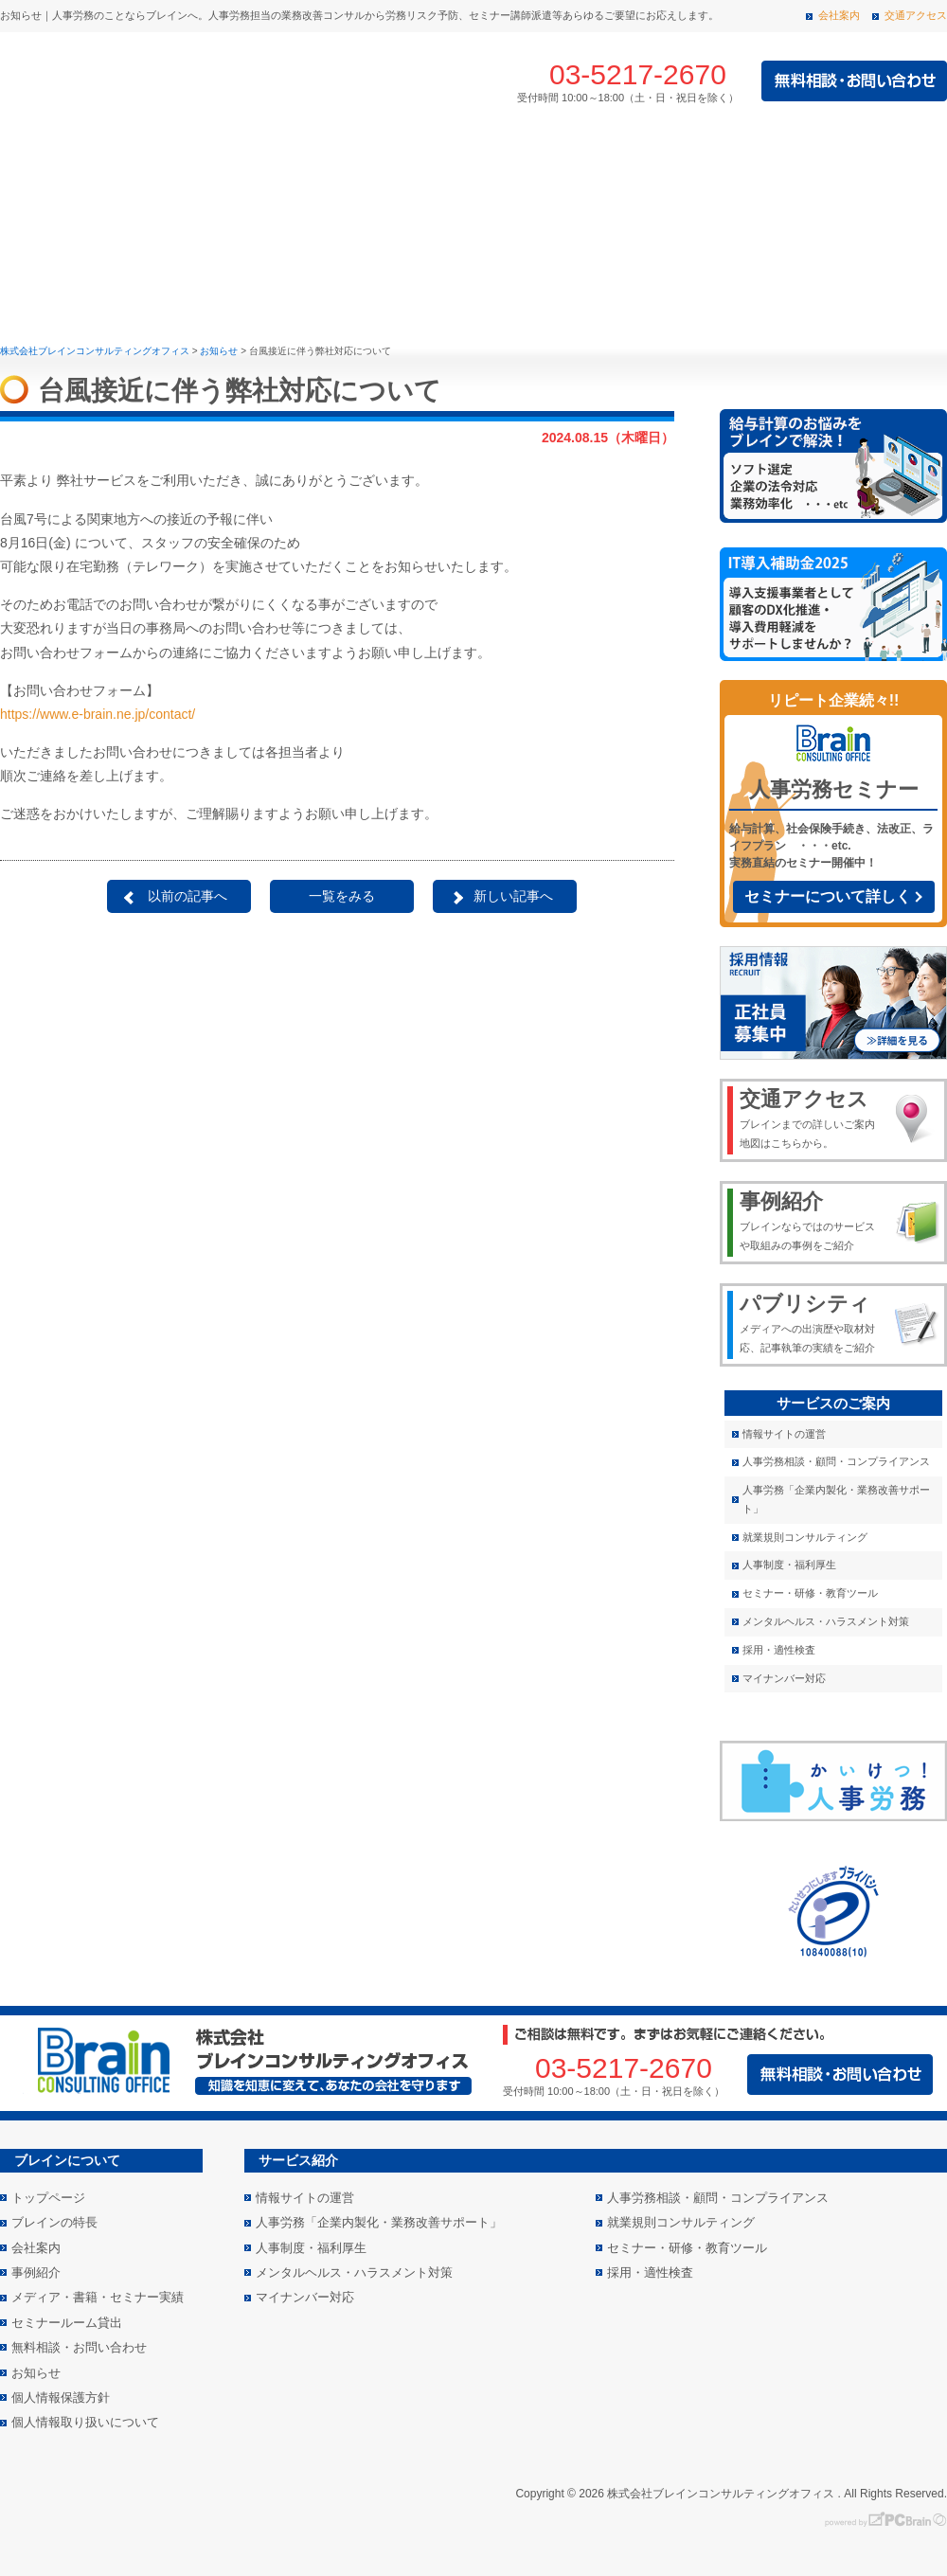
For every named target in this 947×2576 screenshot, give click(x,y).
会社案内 (839, 15)
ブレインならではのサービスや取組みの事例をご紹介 (811, 1220)
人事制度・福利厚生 (789, 1564)
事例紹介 (457, 159)
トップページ (34, 159)
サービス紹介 (302, 159)
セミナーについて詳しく (827, 896)
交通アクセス (915, 15)
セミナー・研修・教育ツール (810, 1593)
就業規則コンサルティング (804, 1537)
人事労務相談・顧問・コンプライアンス (836, 1461)
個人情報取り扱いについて (85, 2422)
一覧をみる (342, 895)
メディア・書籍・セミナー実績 (817, 159)
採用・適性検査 (778, 1649)
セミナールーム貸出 (66, 2323)
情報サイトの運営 (784, 1434)
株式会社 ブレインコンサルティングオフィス (208, 81)
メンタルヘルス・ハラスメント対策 (825, 1621)
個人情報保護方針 (60, 2397)
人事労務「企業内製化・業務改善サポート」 (836, 1499)
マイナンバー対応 (784, 1678)
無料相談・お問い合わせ (79, 2347)
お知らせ (36, 2373)
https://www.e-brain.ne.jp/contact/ (97, 714)
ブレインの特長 (146, 159)
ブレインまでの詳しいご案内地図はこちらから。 (811, 1117)
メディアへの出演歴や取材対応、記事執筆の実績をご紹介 (811, 1322)
